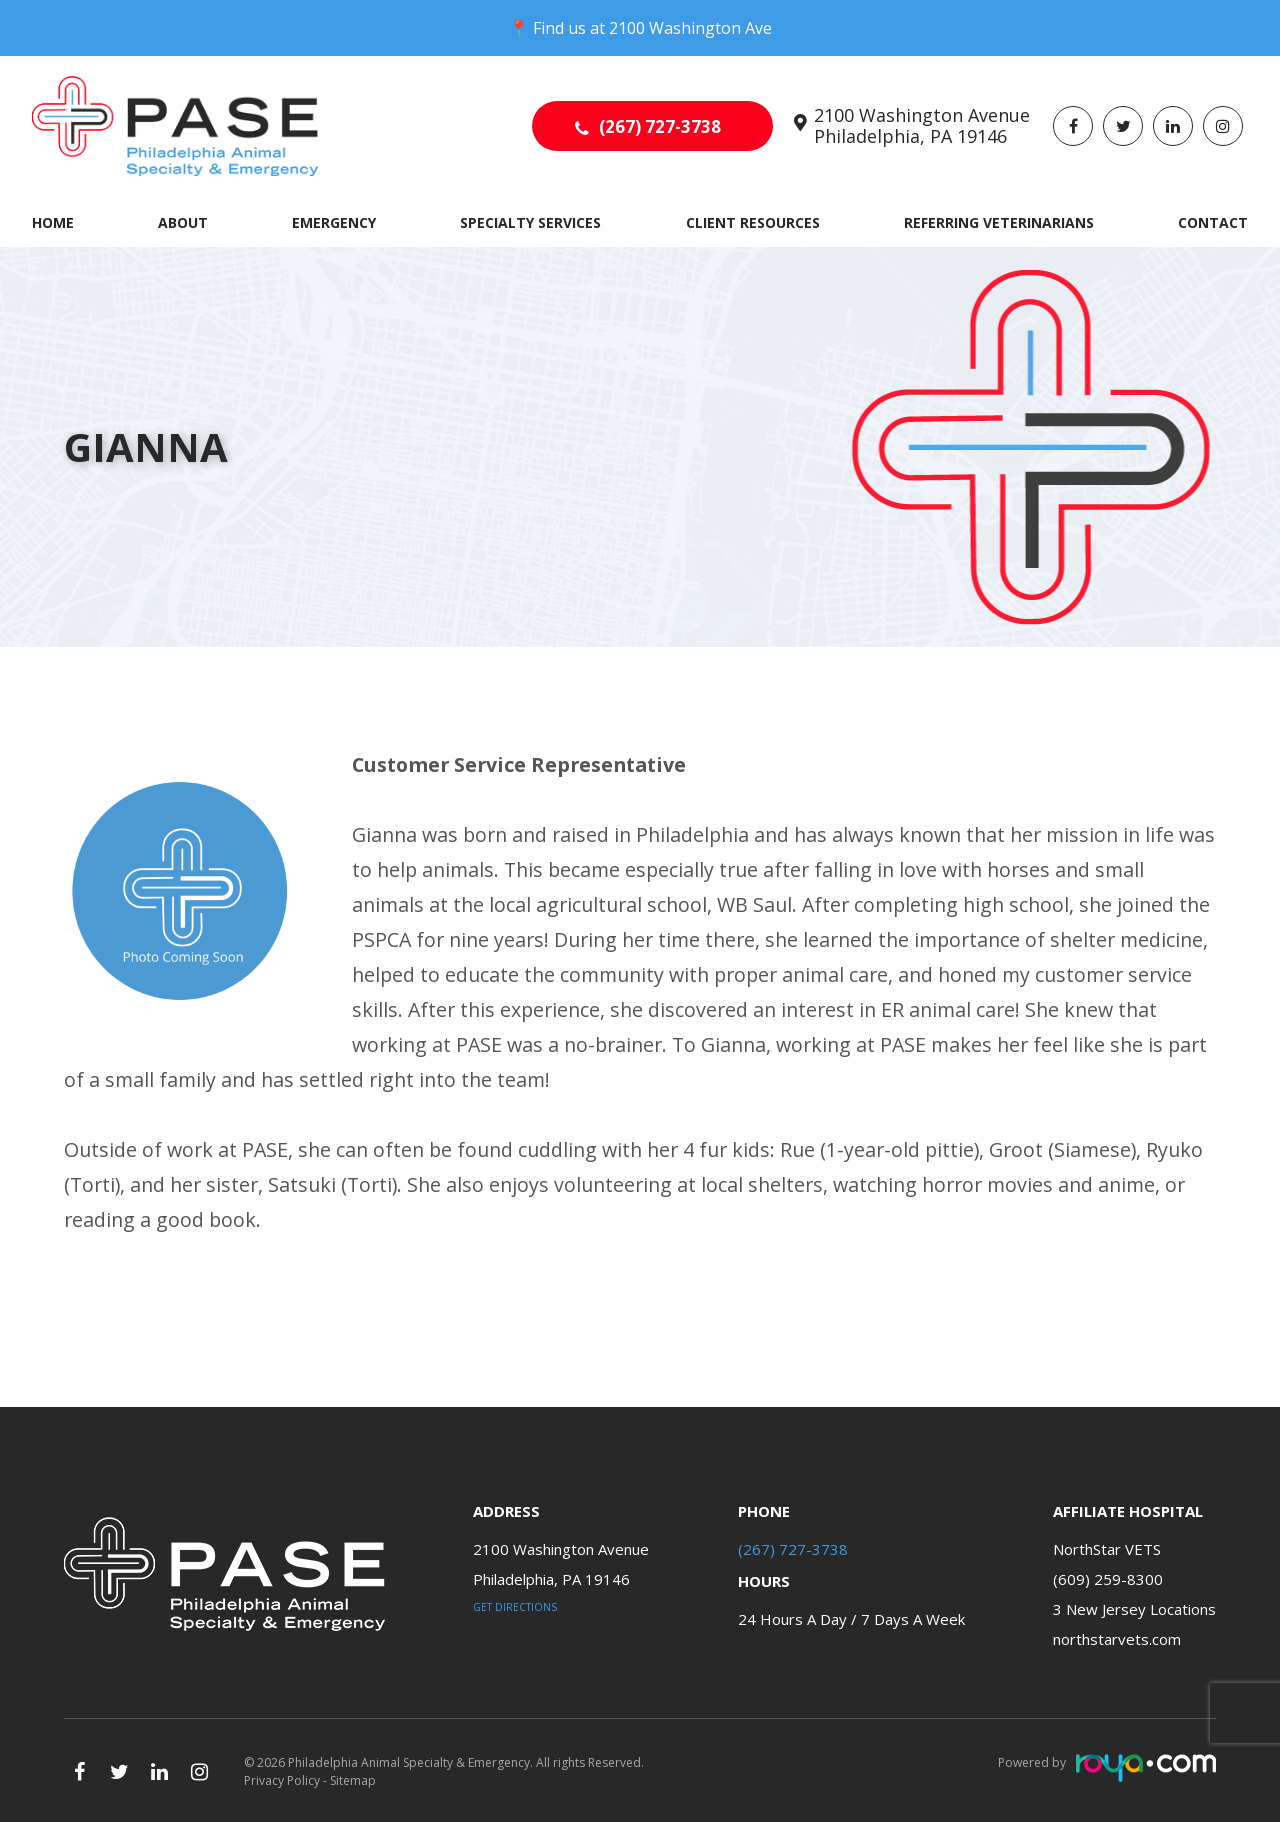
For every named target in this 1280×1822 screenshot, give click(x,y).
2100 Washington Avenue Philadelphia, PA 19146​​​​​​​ (922, 126)
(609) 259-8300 (1108, 1579)
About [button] (183, 222)
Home (53, 222)
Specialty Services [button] (530, 222)
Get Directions (515, 1607)
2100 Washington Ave (690, 28)
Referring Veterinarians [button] (999, 222)
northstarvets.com (1117, 1639)
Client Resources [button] (753, 222)
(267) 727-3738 (660, 126)
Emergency (334, 222)
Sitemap (353, 1780)
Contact (1213, 222)
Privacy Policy (282, 1780)
